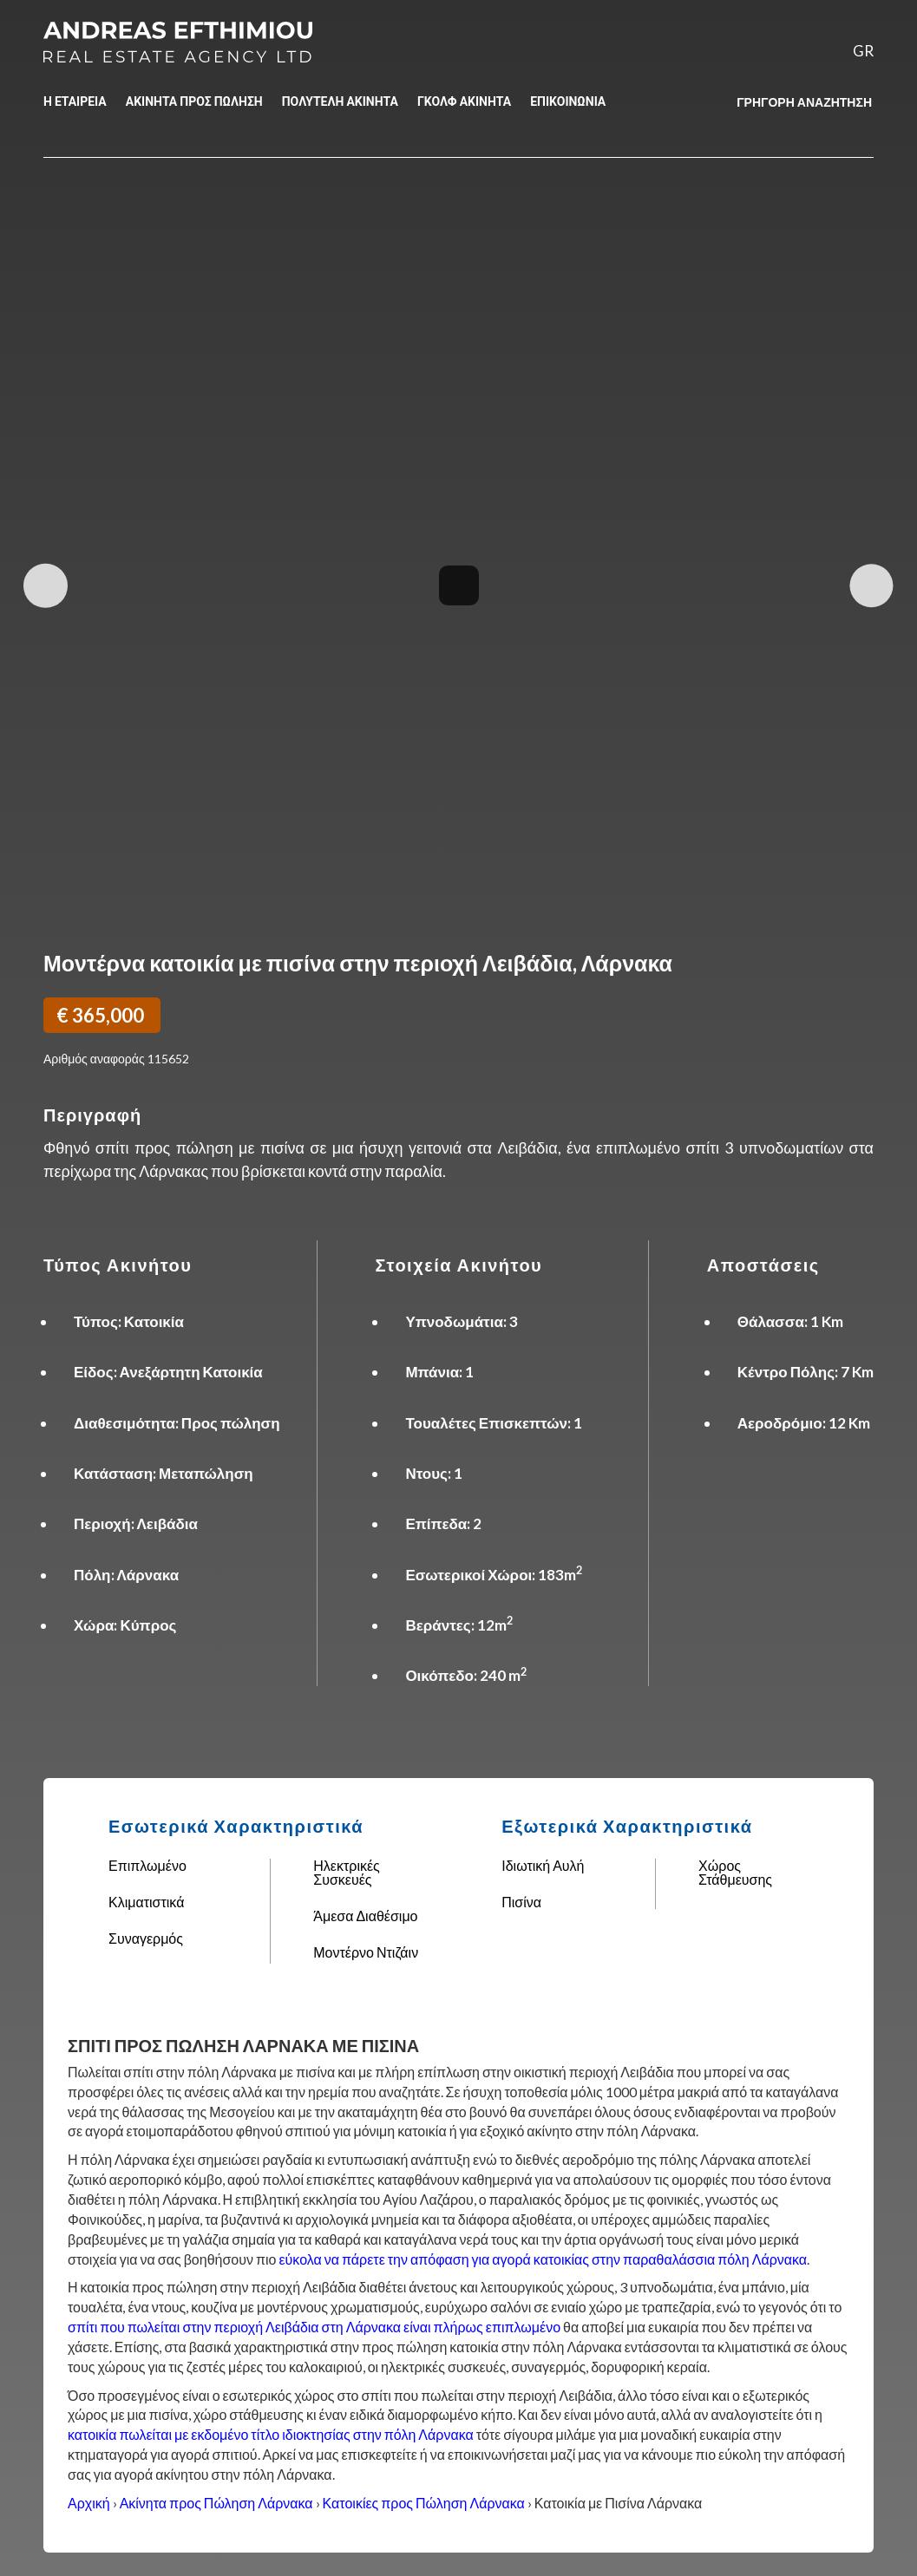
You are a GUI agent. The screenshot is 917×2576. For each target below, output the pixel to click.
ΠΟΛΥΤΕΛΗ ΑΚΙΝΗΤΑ (340, 101)
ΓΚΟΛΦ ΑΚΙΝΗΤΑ (464, 101)
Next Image (871, 586)
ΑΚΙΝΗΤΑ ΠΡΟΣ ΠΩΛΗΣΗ (194, 101)
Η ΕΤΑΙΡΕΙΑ (75, 101)
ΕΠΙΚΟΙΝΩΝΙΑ (568, 101)
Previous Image (46, 586)
